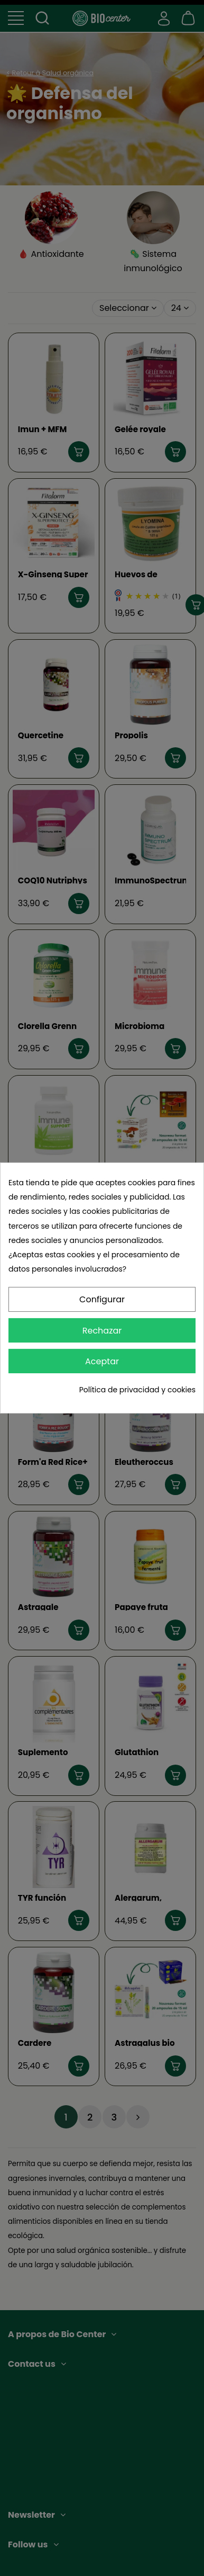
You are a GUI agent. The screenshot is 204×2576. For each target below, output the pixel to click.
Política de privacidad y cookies (137, 1389)
